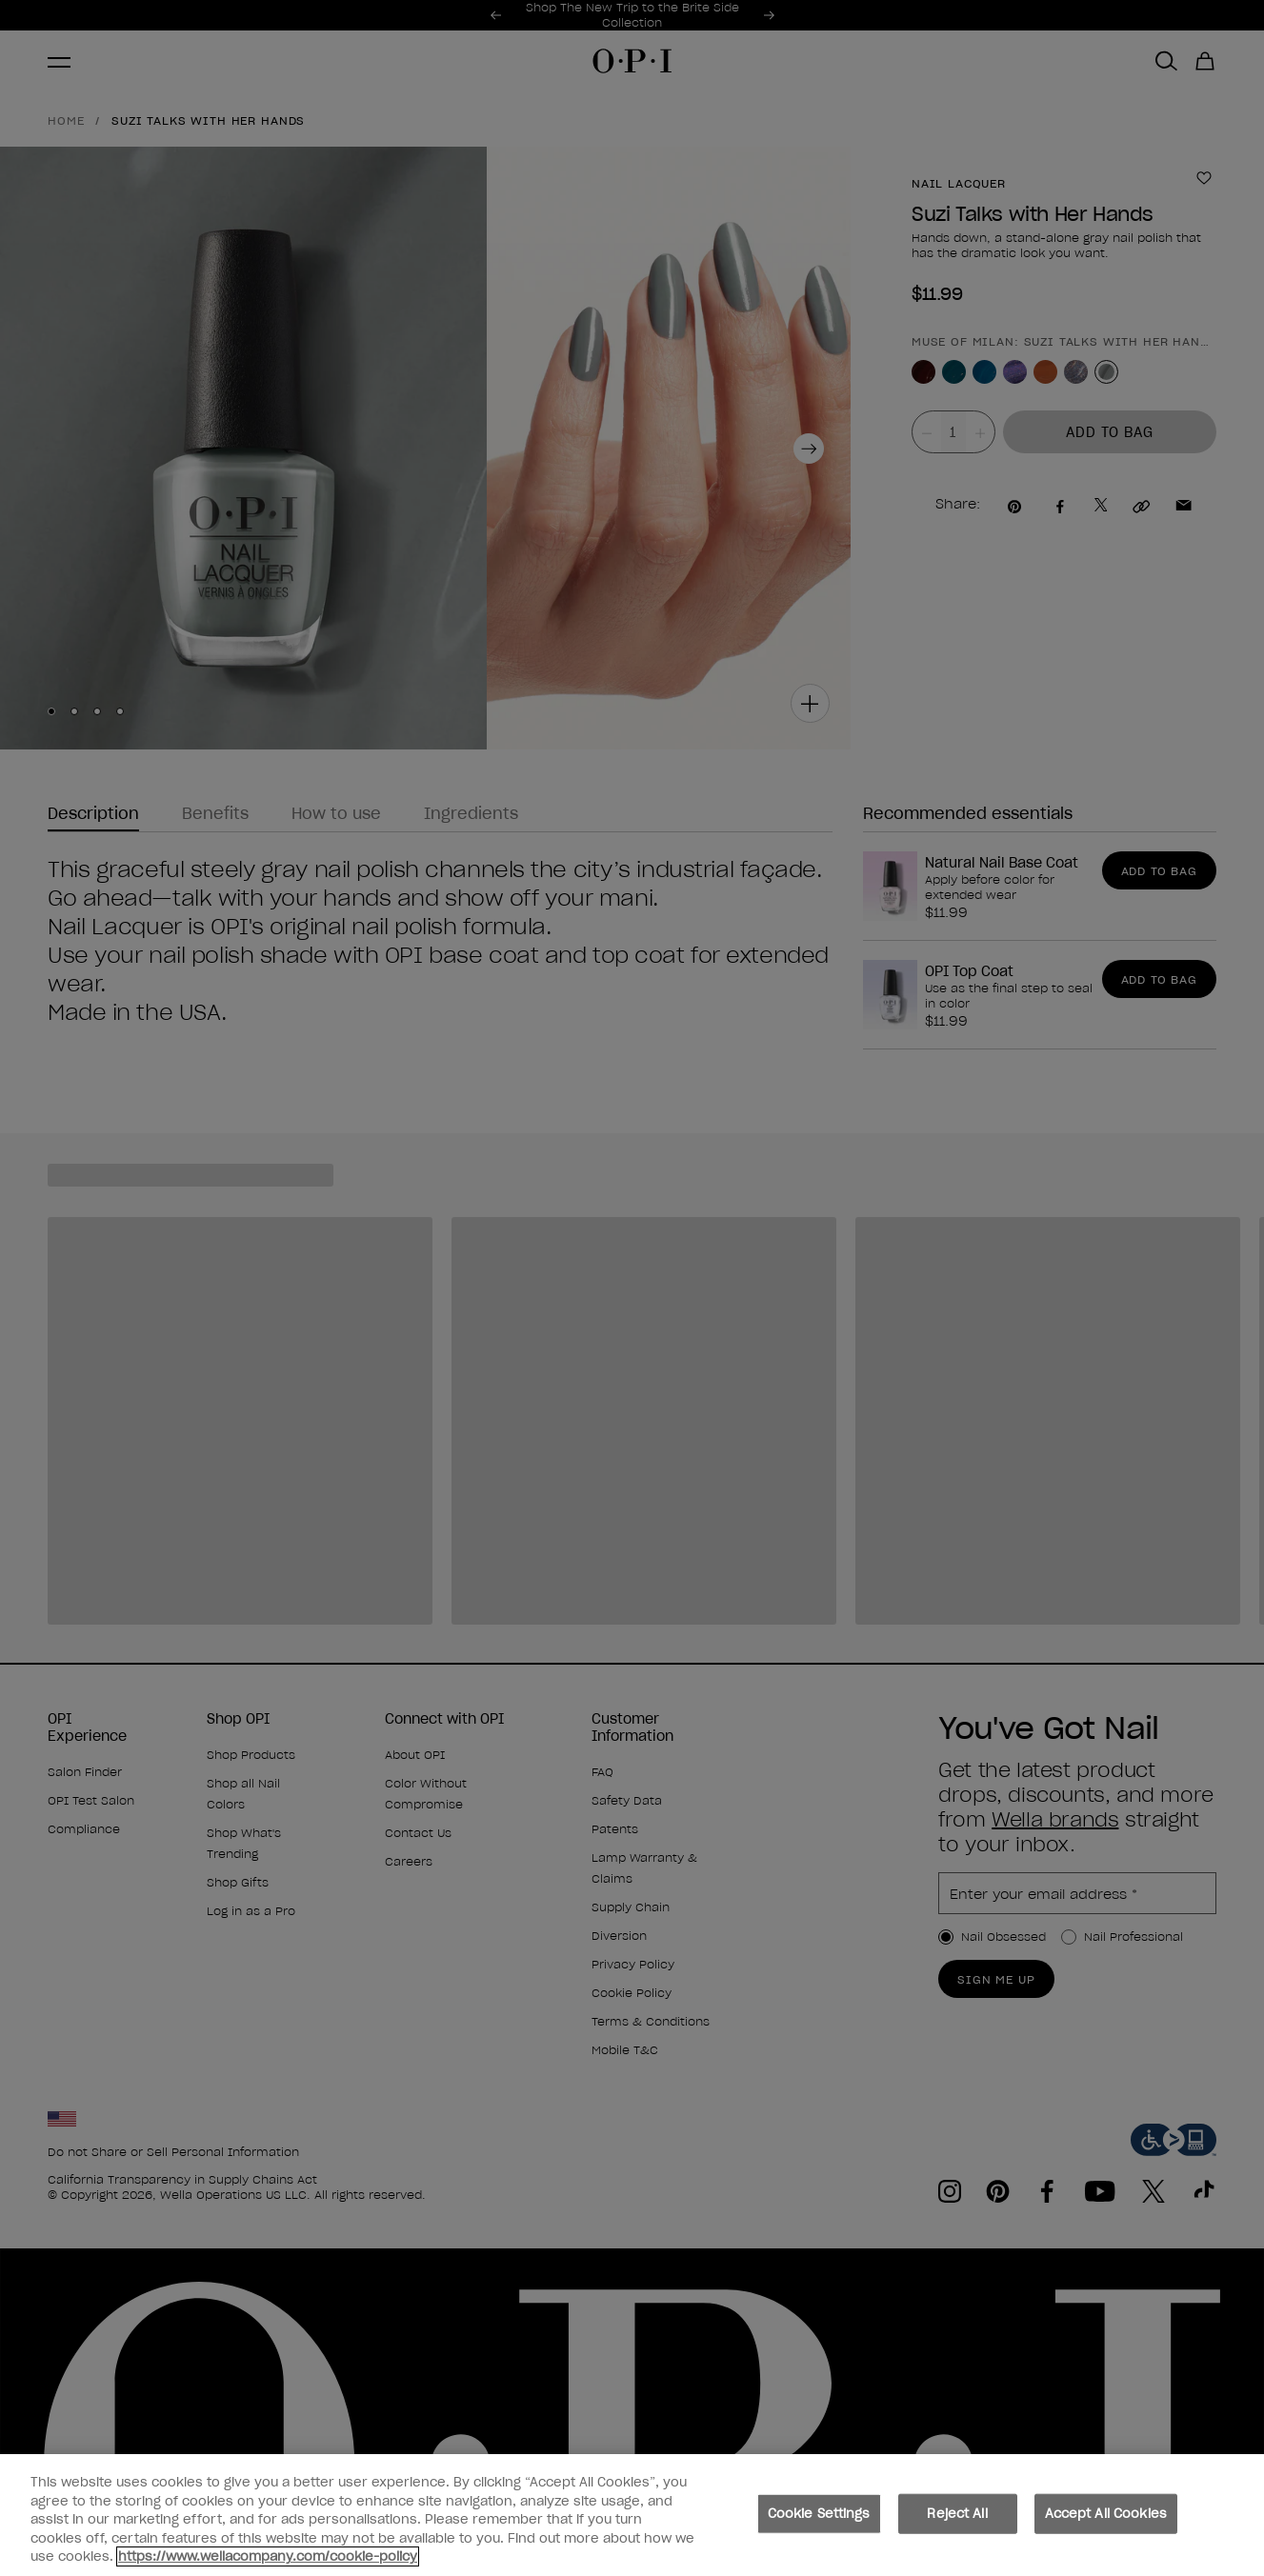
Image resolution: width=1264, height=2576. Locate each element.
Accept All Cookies (1106, 2524)
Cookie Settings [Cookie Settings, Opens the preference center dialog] (819, 2524)
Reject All (957, 2524)
